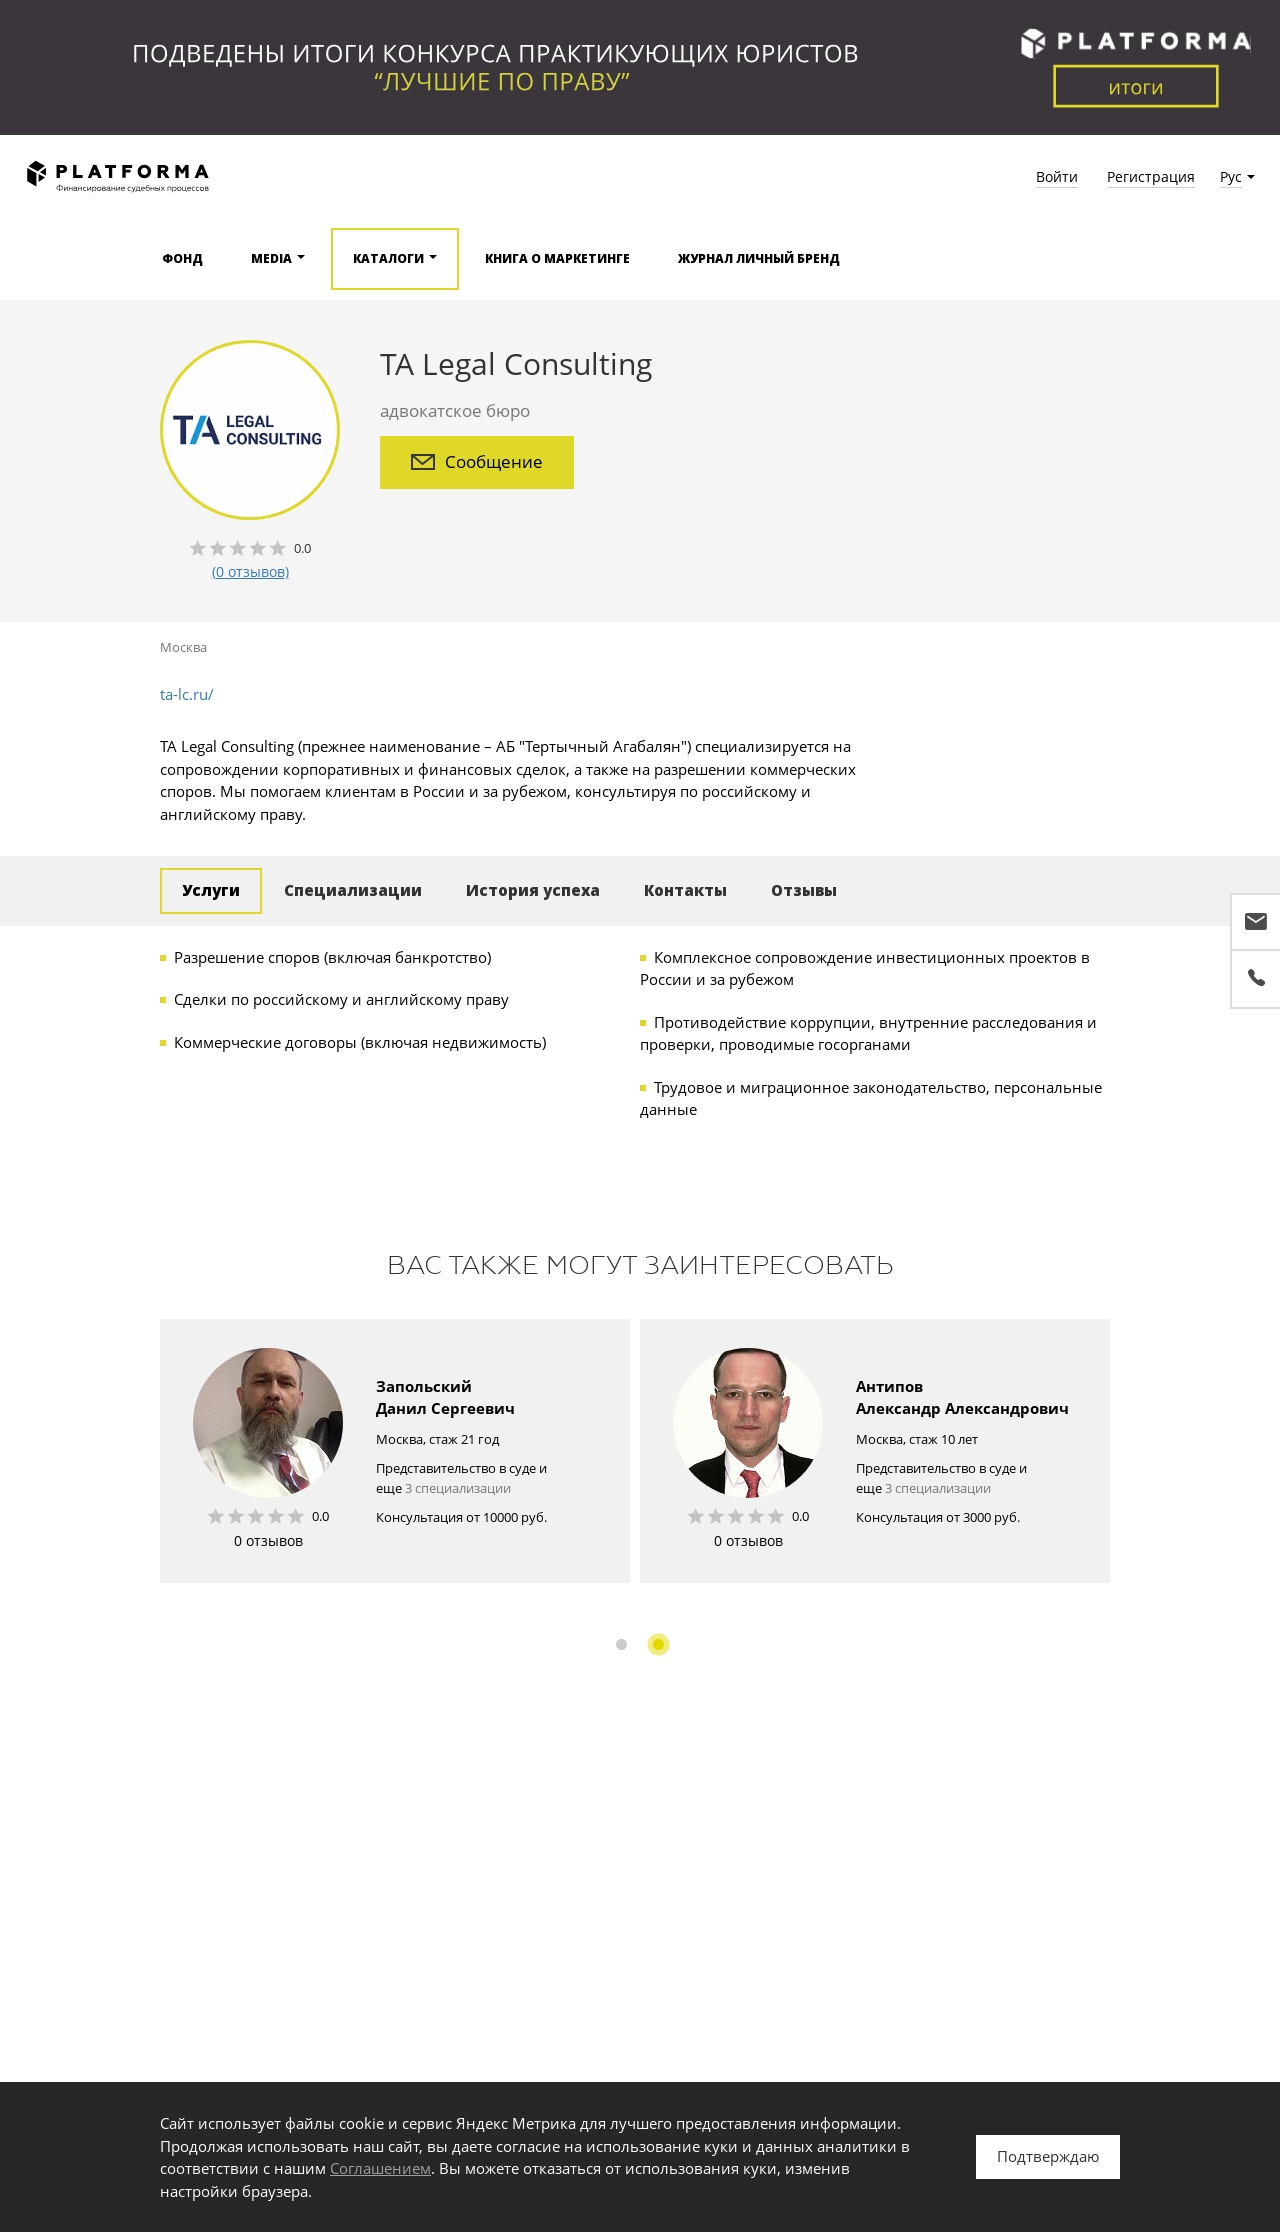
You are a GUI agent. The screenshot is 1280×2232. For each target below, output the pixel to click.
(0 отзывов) (250, 571)
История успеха (533, 890)
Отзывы (804, 890)
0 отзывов (268, 1540)
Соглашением (380, 2168)
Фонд (182, 258)
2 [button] (658, 1644)
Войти (1057, 176)
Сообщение (477, 461)
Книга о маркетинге (557, 258)
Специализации (353, 890)
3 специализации (458, 1488)
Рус (1231, 176)
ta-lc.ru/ (187, 694)
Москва (183, 647)
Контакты (685, 890)
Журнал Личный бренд (759, 258)
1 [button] (621, 1644)
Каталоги (388, 258)
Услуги (211, 890)
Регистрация (1151, 176)
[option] (395, 1451)
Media (271, 258)
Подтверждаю (1048, 2156)
